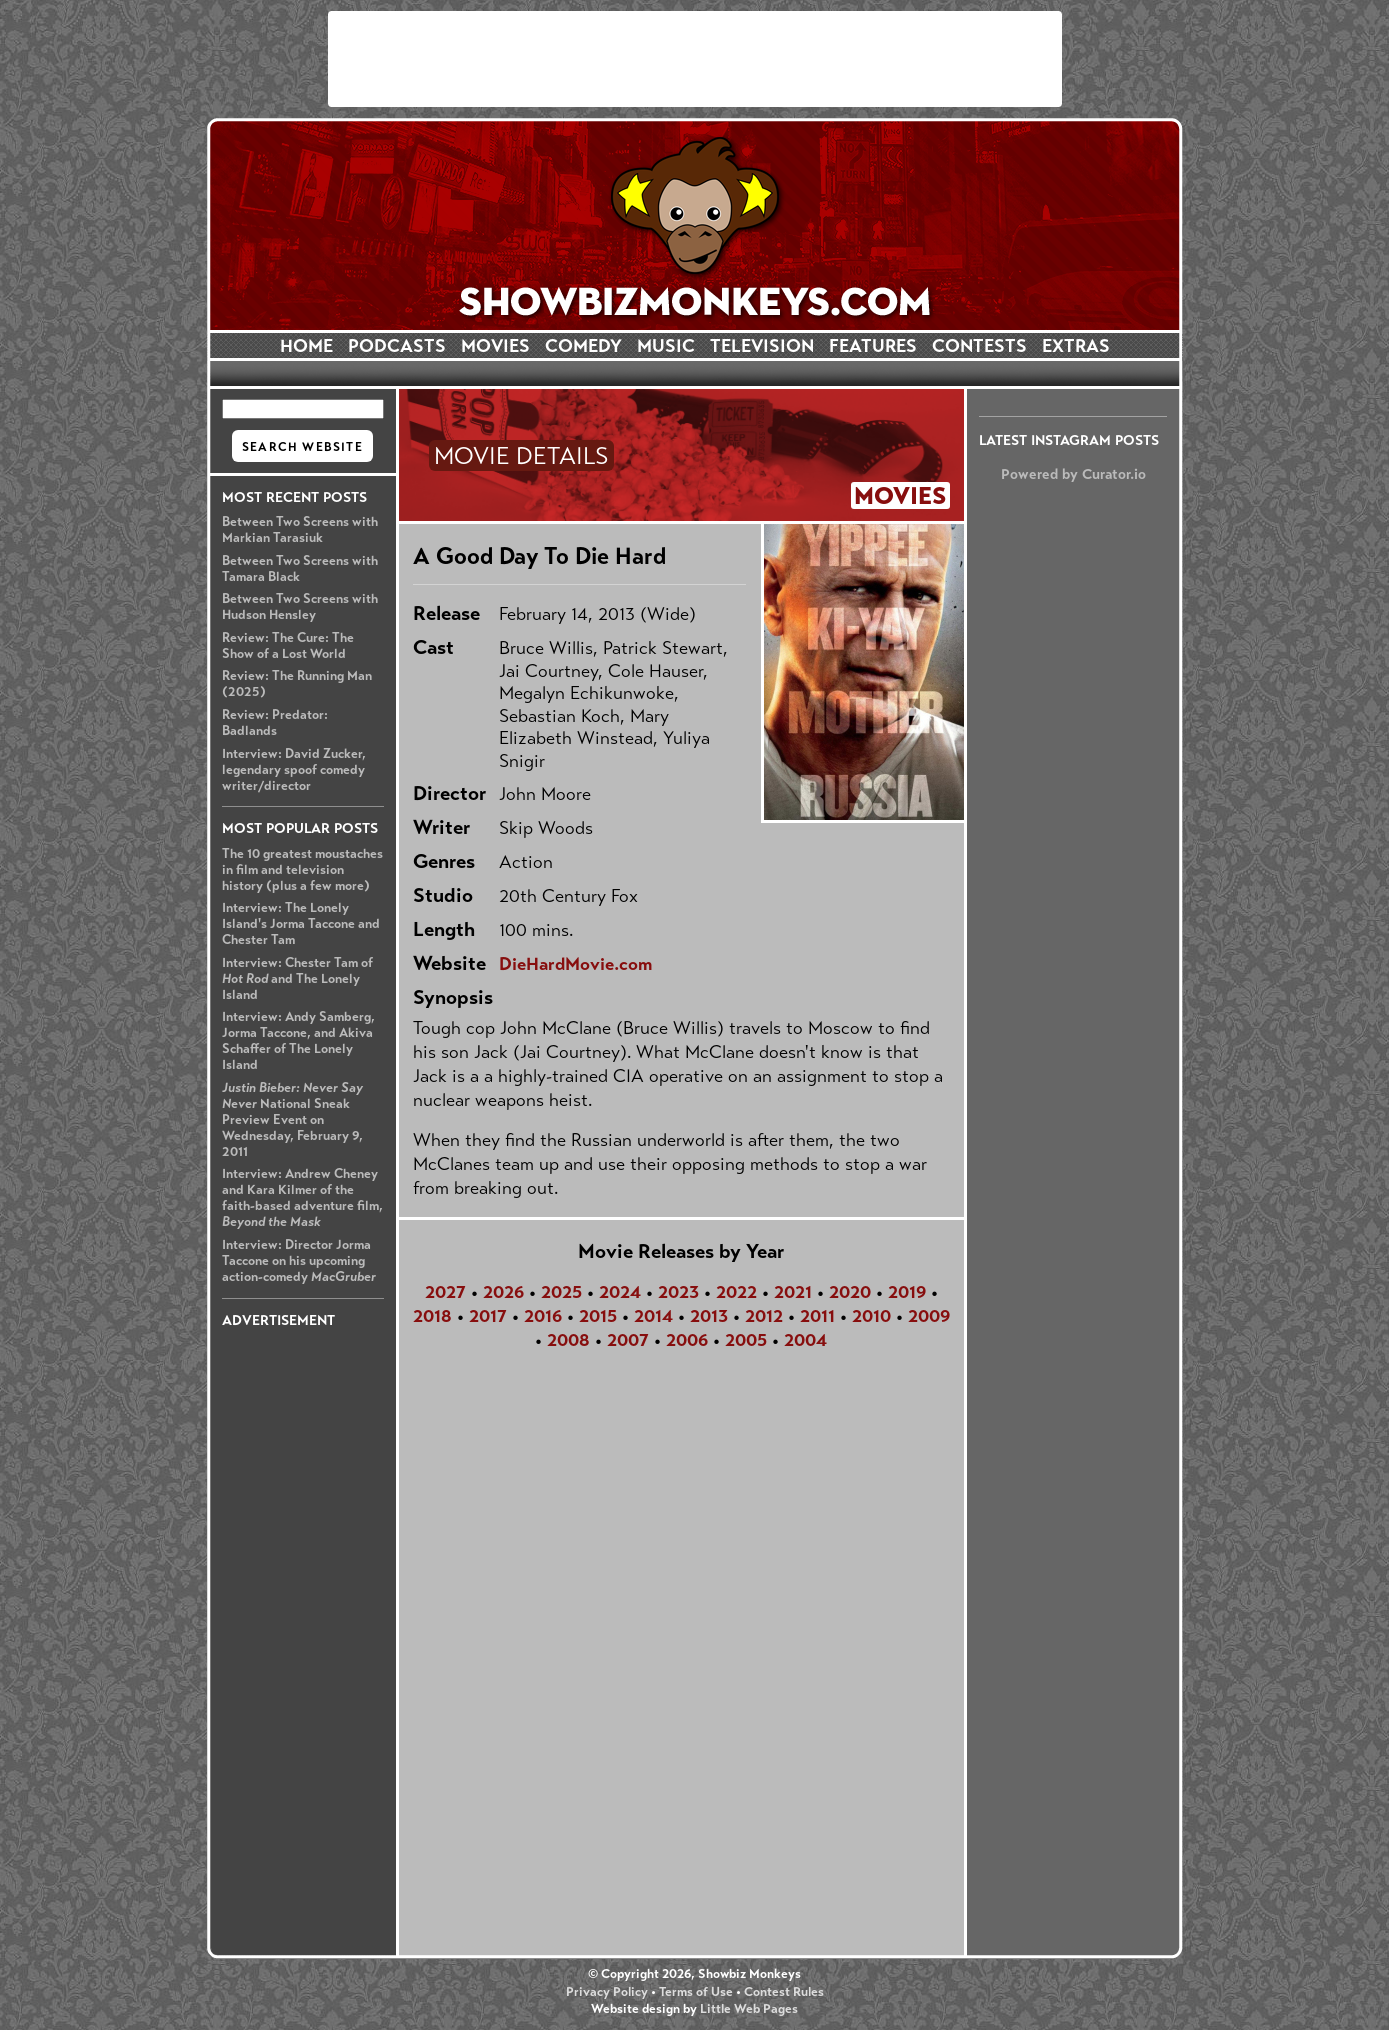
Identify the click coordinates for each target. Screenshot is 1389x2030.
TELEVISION (762, 346)
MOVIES (495, 346)
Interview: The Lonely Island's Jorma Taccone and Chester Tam (301, 924)
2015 (598, 1316)
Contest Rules (784, 1992)
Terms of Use (696, 1992)
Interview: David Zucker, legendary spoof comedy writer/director (294, 770)
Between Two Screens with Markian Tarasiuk (300, 530)
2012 (764, 1316)
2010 (871, 1316)
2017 (488, 1316)
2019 (907, 1292)
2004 (805, 1340)
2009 (929, 1316)
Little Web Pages (749, 2009)
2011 (817, 1316)
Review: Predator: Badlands (275, 723)
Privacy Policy (607, 1992)
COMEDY (583, 346)
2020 (850, 1292)
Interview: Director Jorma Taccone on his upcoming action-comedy (299, 1261)
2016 (543, 1316)
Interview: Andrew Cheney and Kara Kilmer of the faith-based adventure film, (302, 1198)
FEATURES (873, 346)
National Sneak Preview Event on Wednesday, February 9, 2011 (292, 1120)
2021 (793, 1292)
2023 (678, 1292)
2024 (620, 1292)
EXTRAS (1076, 346)
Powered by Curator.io (1073, 474)
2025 (561, 1292)
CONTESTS (979, 346)
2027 (445, 1292)
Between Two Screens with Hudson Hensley (300, 607)
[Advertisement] (695, 59)
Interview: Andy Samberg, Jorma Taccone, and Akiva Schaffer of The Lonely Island (298, 1041)
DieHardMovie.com (575, 964)
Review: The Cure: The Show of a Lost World (288, 646)
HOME (306, 346)
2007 (628, 1340)
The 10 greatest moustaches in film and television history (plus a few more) (302, 870)
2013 (709, 1316)
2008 (568, 1340)
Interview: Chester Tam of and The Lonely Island (297, 979)
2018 (432, 1316)
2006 (687, 1340)
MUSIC (666, 346)
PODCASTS (397, 346)
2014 (653, 1316)
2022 (736, 1292)
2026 (503, 1292)
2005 (746, 1340)
